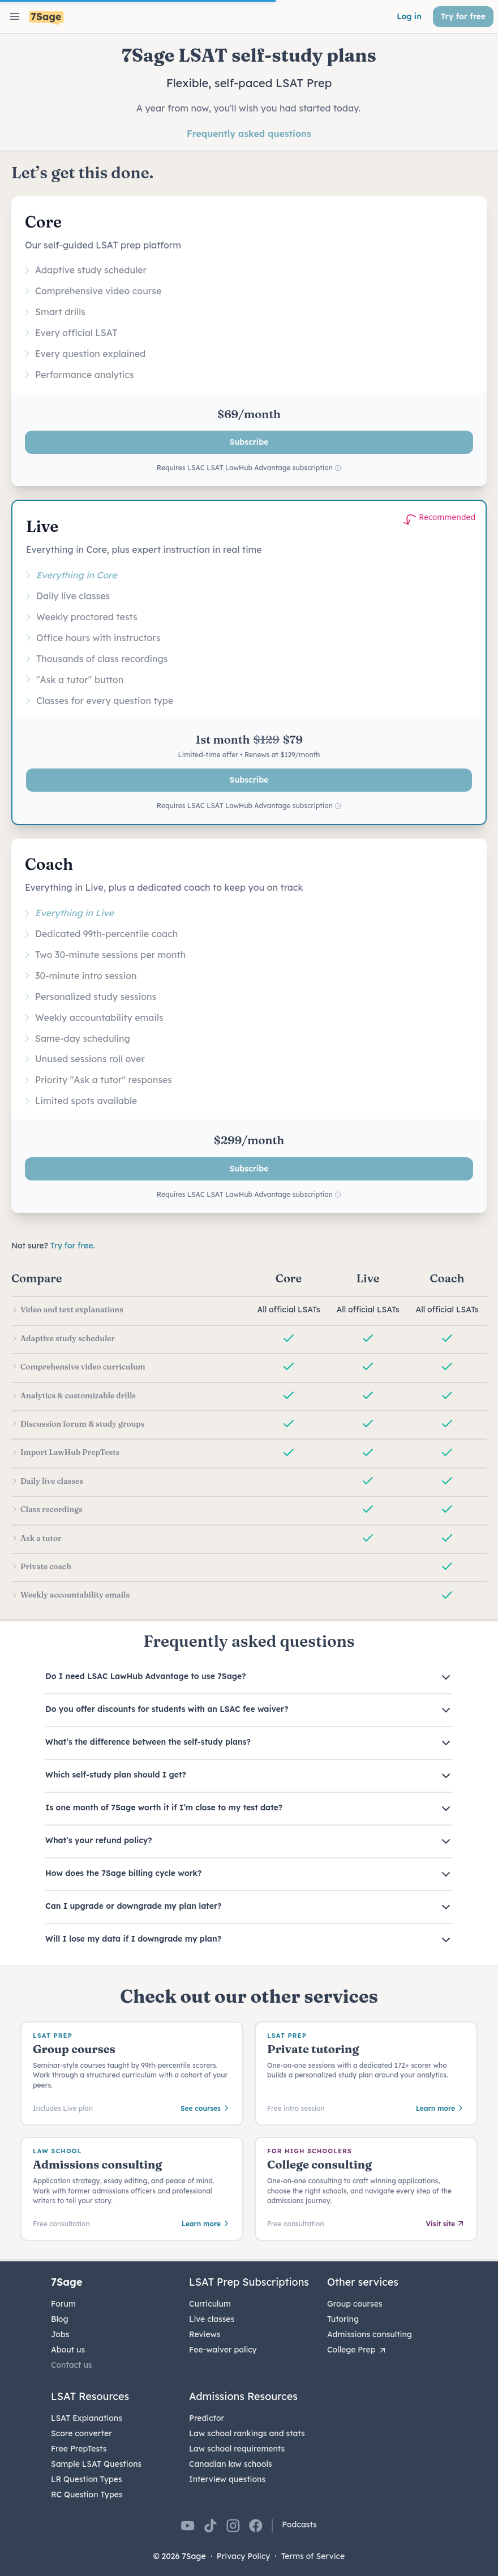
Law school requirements (237, 2449)
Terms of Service (313, 2556)
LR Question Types (86, 2479)
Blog (59, 2319)
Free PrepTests (78, 2449)
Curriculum (210, 2304)
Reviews (204, 2334)
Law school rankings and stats (247, 2433)
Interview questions (227, 2479)
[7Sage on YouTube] (188, 2525)
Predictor (206, 2418)
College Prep (357, 2350)
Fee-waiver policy (223, 2350)
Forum (63, 2304)
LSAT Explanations (86, 2418)
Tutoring (343, 2319)
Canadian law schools (230, 2464)
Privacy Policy (244, 2556)
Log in (409, 16)
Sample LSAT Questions (96, 2464)
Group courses (355, 2304)
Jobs (60, 2334)
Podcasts (299, 2524)
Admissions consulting (369, 2334)
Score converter (81, 2433)
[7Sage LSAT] (46, 18)
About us (68, 2350)
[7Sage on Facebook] (256, 2525)
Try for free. (72, 1245)
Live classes (211, 2319)
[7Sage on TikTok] (210, 2525)
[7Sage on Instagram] (233, 2525)
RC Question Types (87, 2494)
